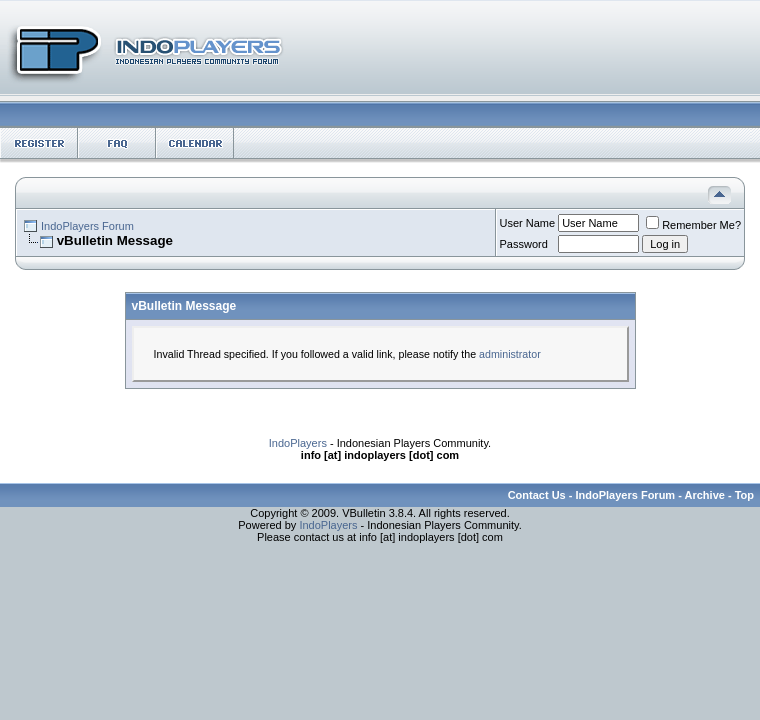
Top (744, 495)
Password (524, 244)
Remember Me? (693, 225)
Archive (705, 495)
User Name (528, 223)
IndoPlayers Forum (87, 226)
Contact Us (537, 495)
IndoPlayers (298, 443)
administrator (510, 354)
